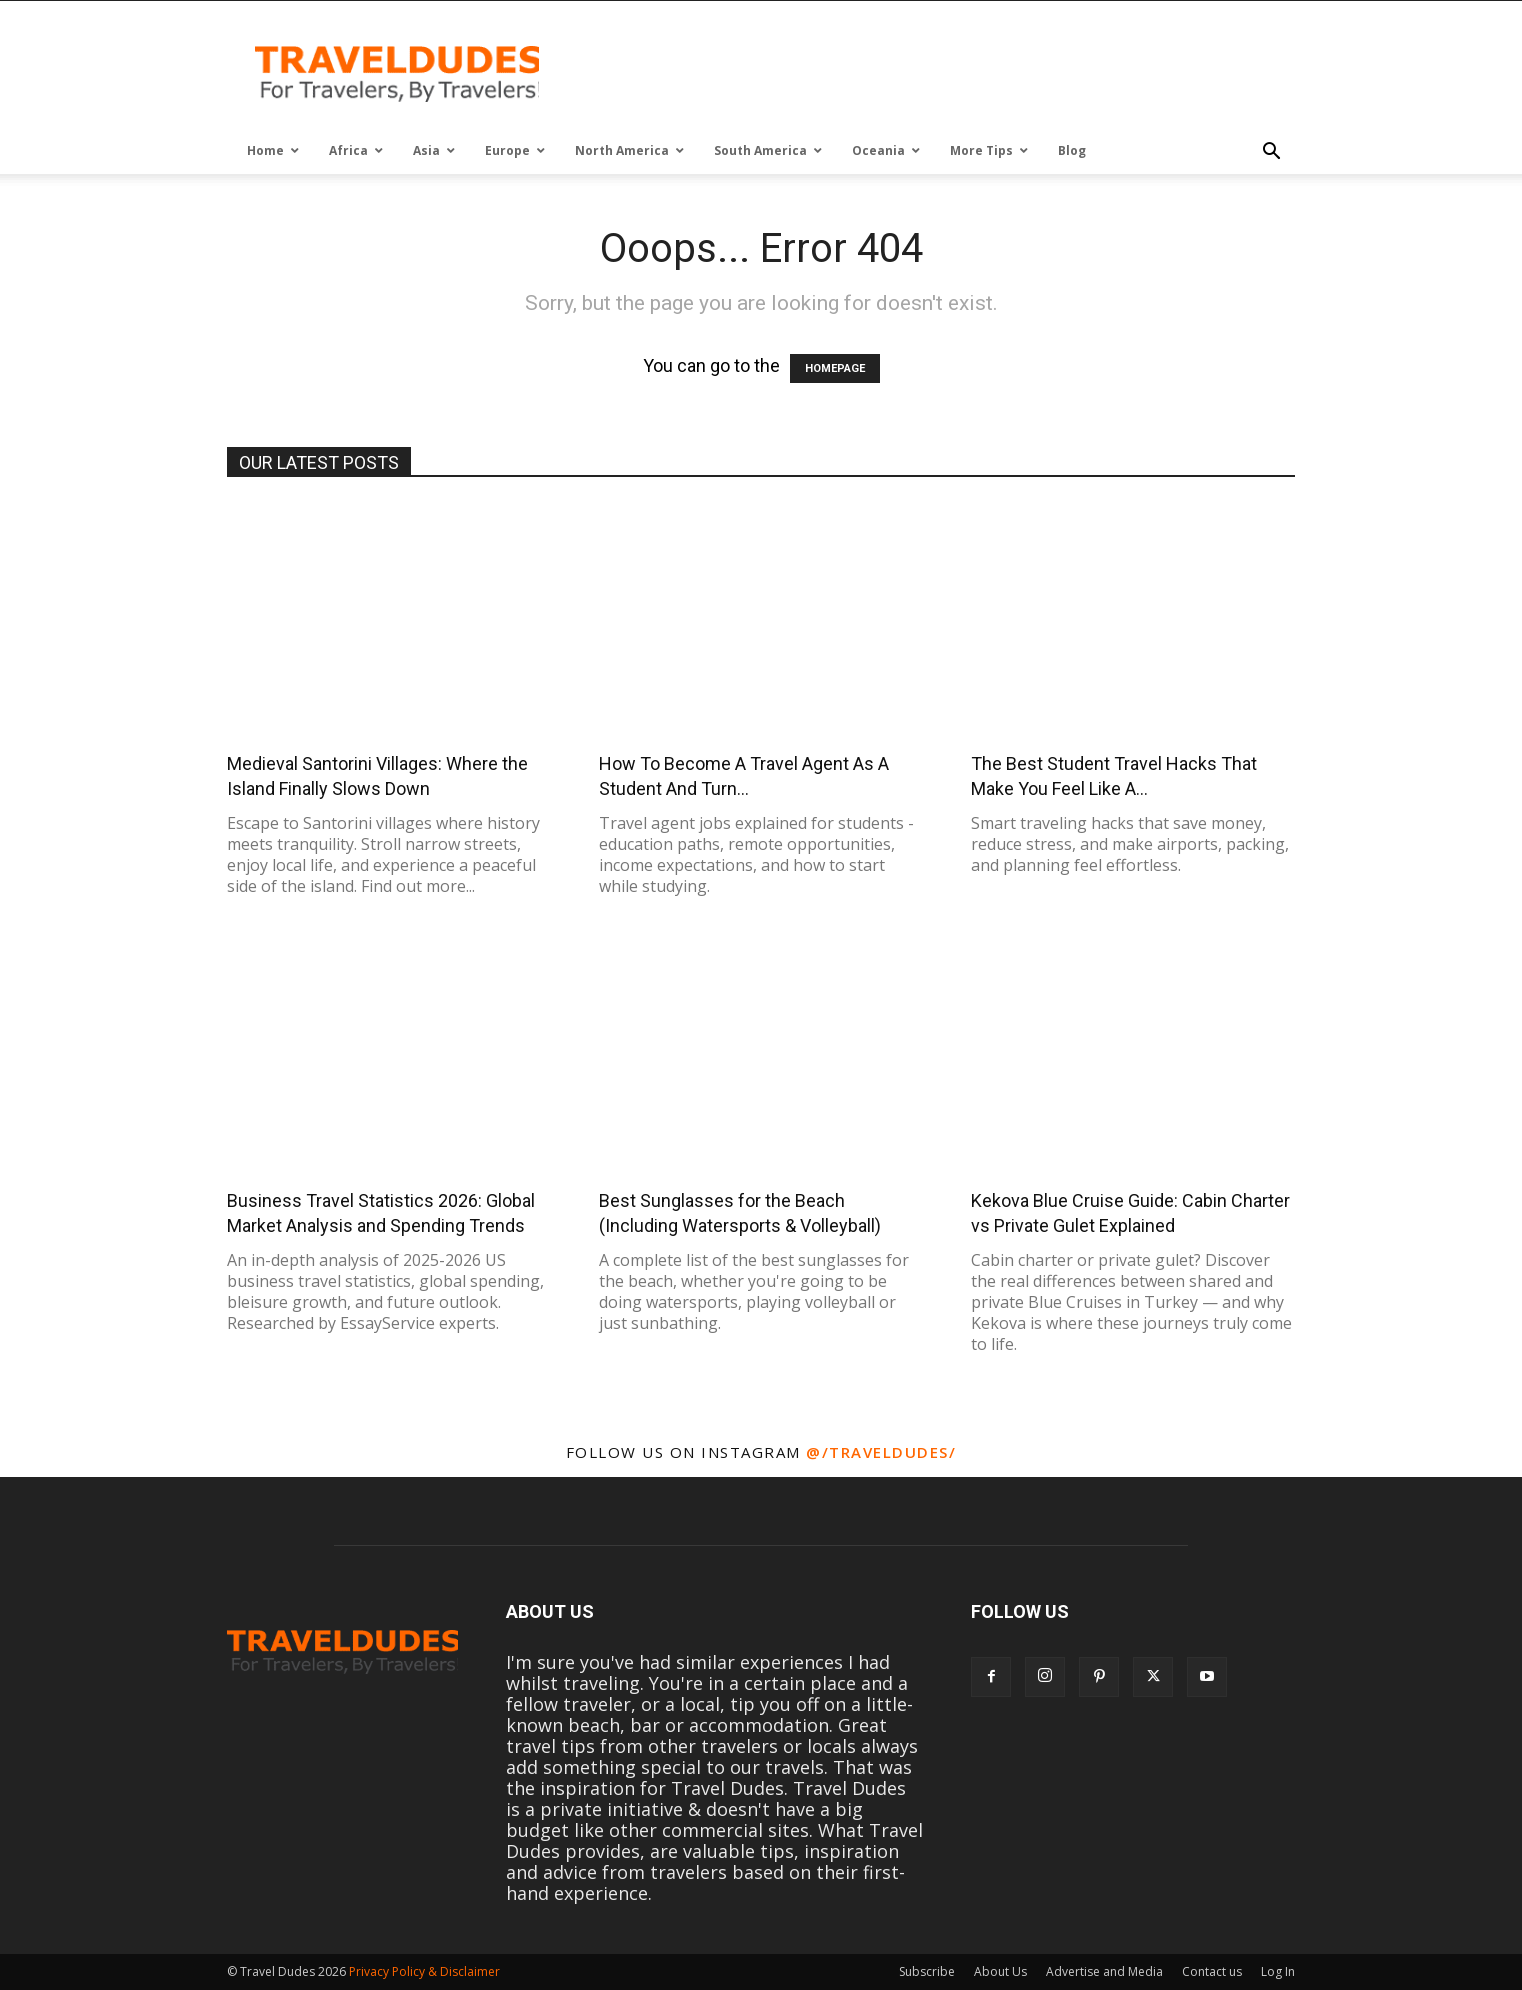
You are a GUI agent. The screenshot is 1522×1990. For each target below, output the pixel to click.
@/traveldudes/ (881, 1452)
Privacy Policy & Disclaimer (424, 1971)
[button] (1271, 152)
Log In (1278, 1971)
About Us (1000, 1971)
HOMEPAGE (835, 368)
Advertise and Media (1104, 1971)
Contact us (1212, 1971)
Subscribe (927, 1971)
